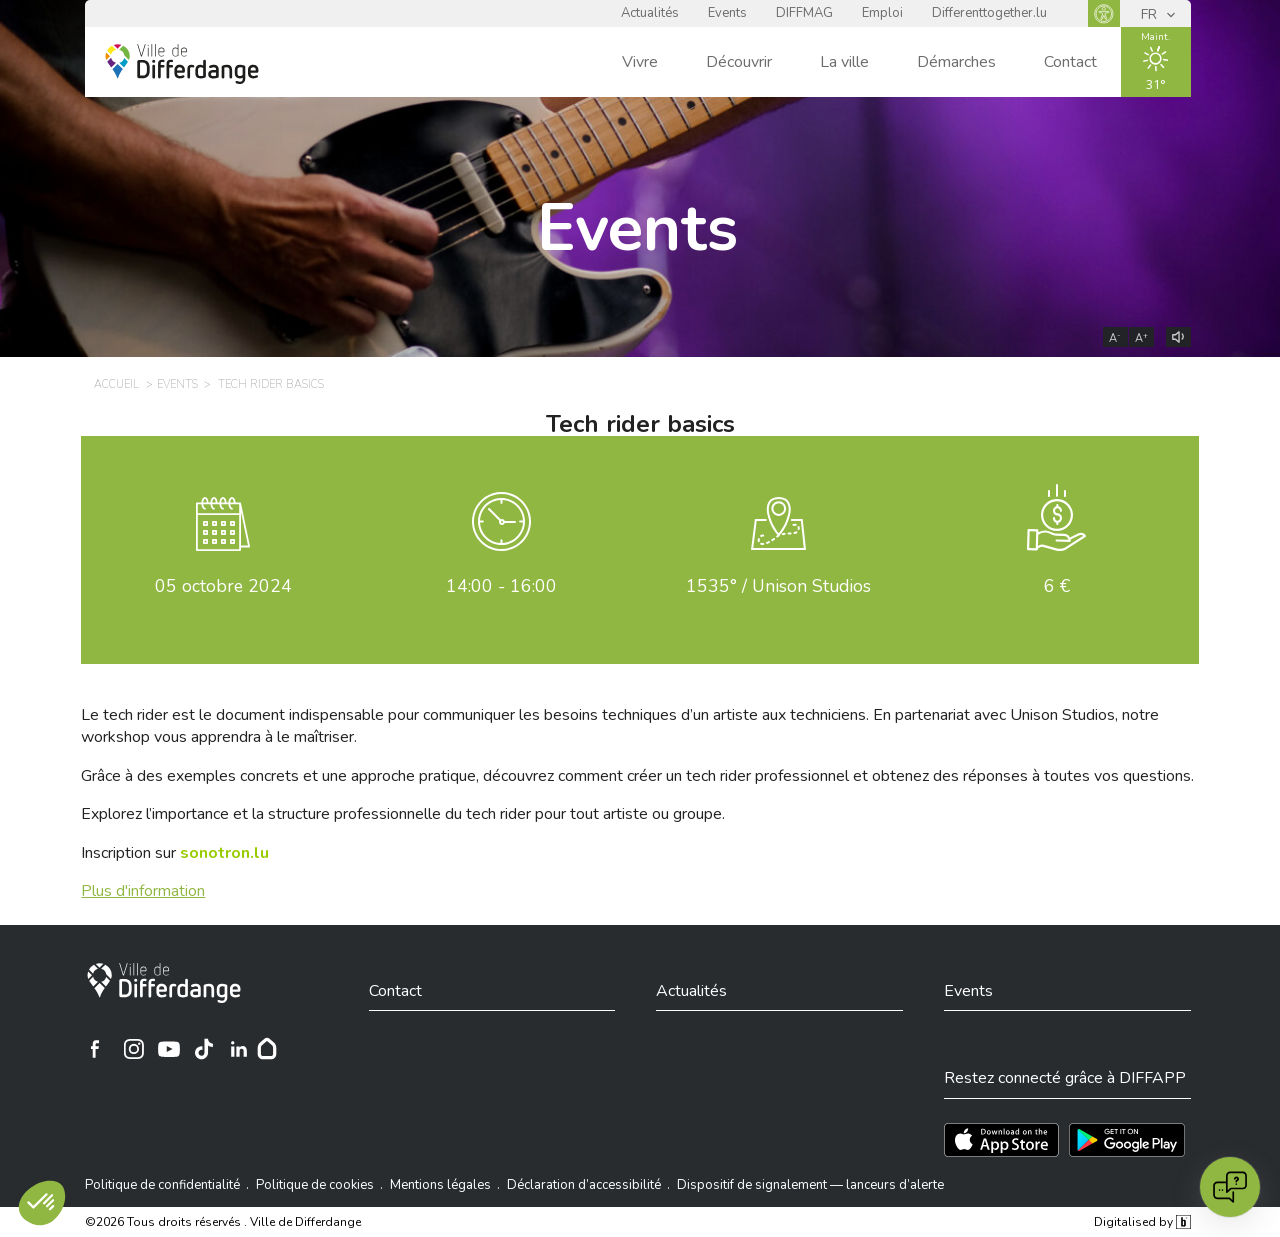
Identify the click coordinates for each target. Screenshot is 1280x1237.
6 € (1057, 586)
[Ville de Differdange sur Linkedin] (239, 1049)
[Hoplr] (267, 1049)
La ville (844, 62)
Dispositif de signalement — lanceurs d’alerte (810, 1185)
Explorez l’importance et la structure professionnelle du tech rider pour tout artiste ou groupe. (403, 814)
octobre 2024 (223, 586)
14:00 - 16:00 (501, 586)
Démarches (956, 62)
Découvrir (739, 62)
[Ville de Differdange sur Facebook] (95, 1049)
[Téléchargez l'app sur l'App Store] (1001, 1140)
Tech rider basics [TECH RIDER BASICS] (271, 384)
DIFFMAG (804, 13)
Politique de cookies (315, 1185)
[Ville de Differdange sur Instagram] (134, 1049)
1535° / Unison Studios (778, 586)
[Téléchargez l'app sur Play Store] (1127, 1140)
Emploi (882, 13)
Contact (1070, 62)
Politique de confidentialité (162, 1185)
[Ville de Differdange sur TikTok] (204, 1049)
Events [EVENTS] (177, 384)
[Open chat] (1230, 1187)
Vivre (640, 62)
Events (727, 13)
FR (1151, 14)
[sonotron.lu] (224, 853)
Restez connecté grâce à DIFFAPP (1065, 1078)
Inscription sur (175, 853)
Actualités (650, 13)
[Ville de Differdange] (164, 983)
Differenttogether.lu (989, 13)
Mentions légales (440, 1185)
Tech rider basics (640, 424)
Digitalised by (1142, 1222)
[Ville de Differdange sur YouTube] (169, 1049)
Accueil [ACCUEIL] (116, 384)
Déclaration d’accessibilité (584, 1185)
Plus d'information (143, 891)
